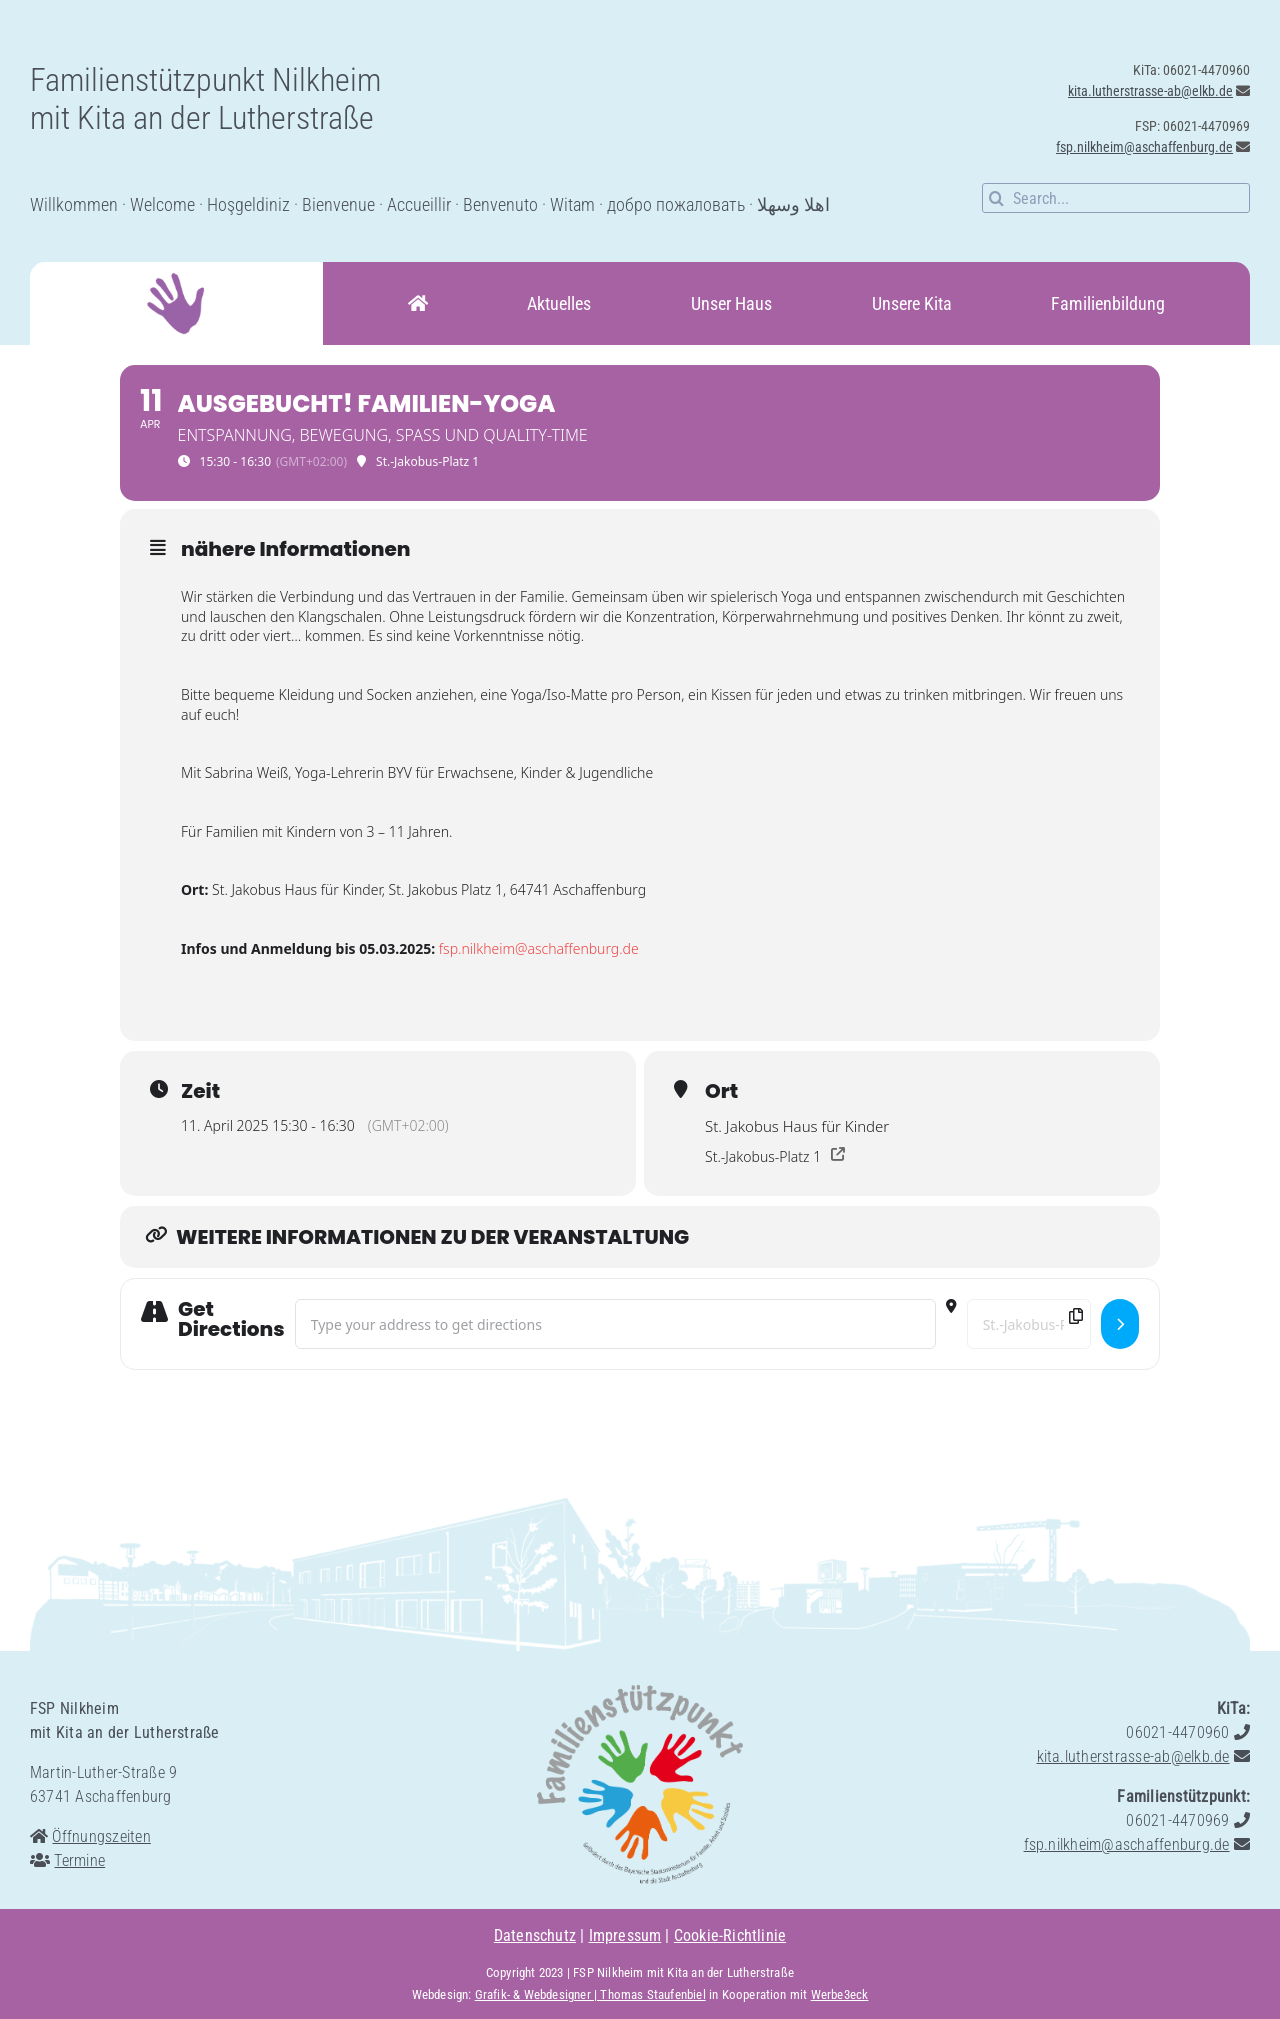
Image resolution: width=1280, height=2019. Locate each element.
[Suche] (997, 198)
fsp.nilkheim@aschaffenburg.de (1144, 147)
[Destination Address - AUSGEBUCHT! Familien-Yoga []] (1029, 1324)
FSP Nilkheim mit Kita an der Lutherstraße (683, 1972)
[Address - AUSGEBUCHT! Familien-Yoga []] (615, 1324)
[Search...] (1116, 198)
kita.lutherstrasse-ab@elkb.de (1150, 91)
